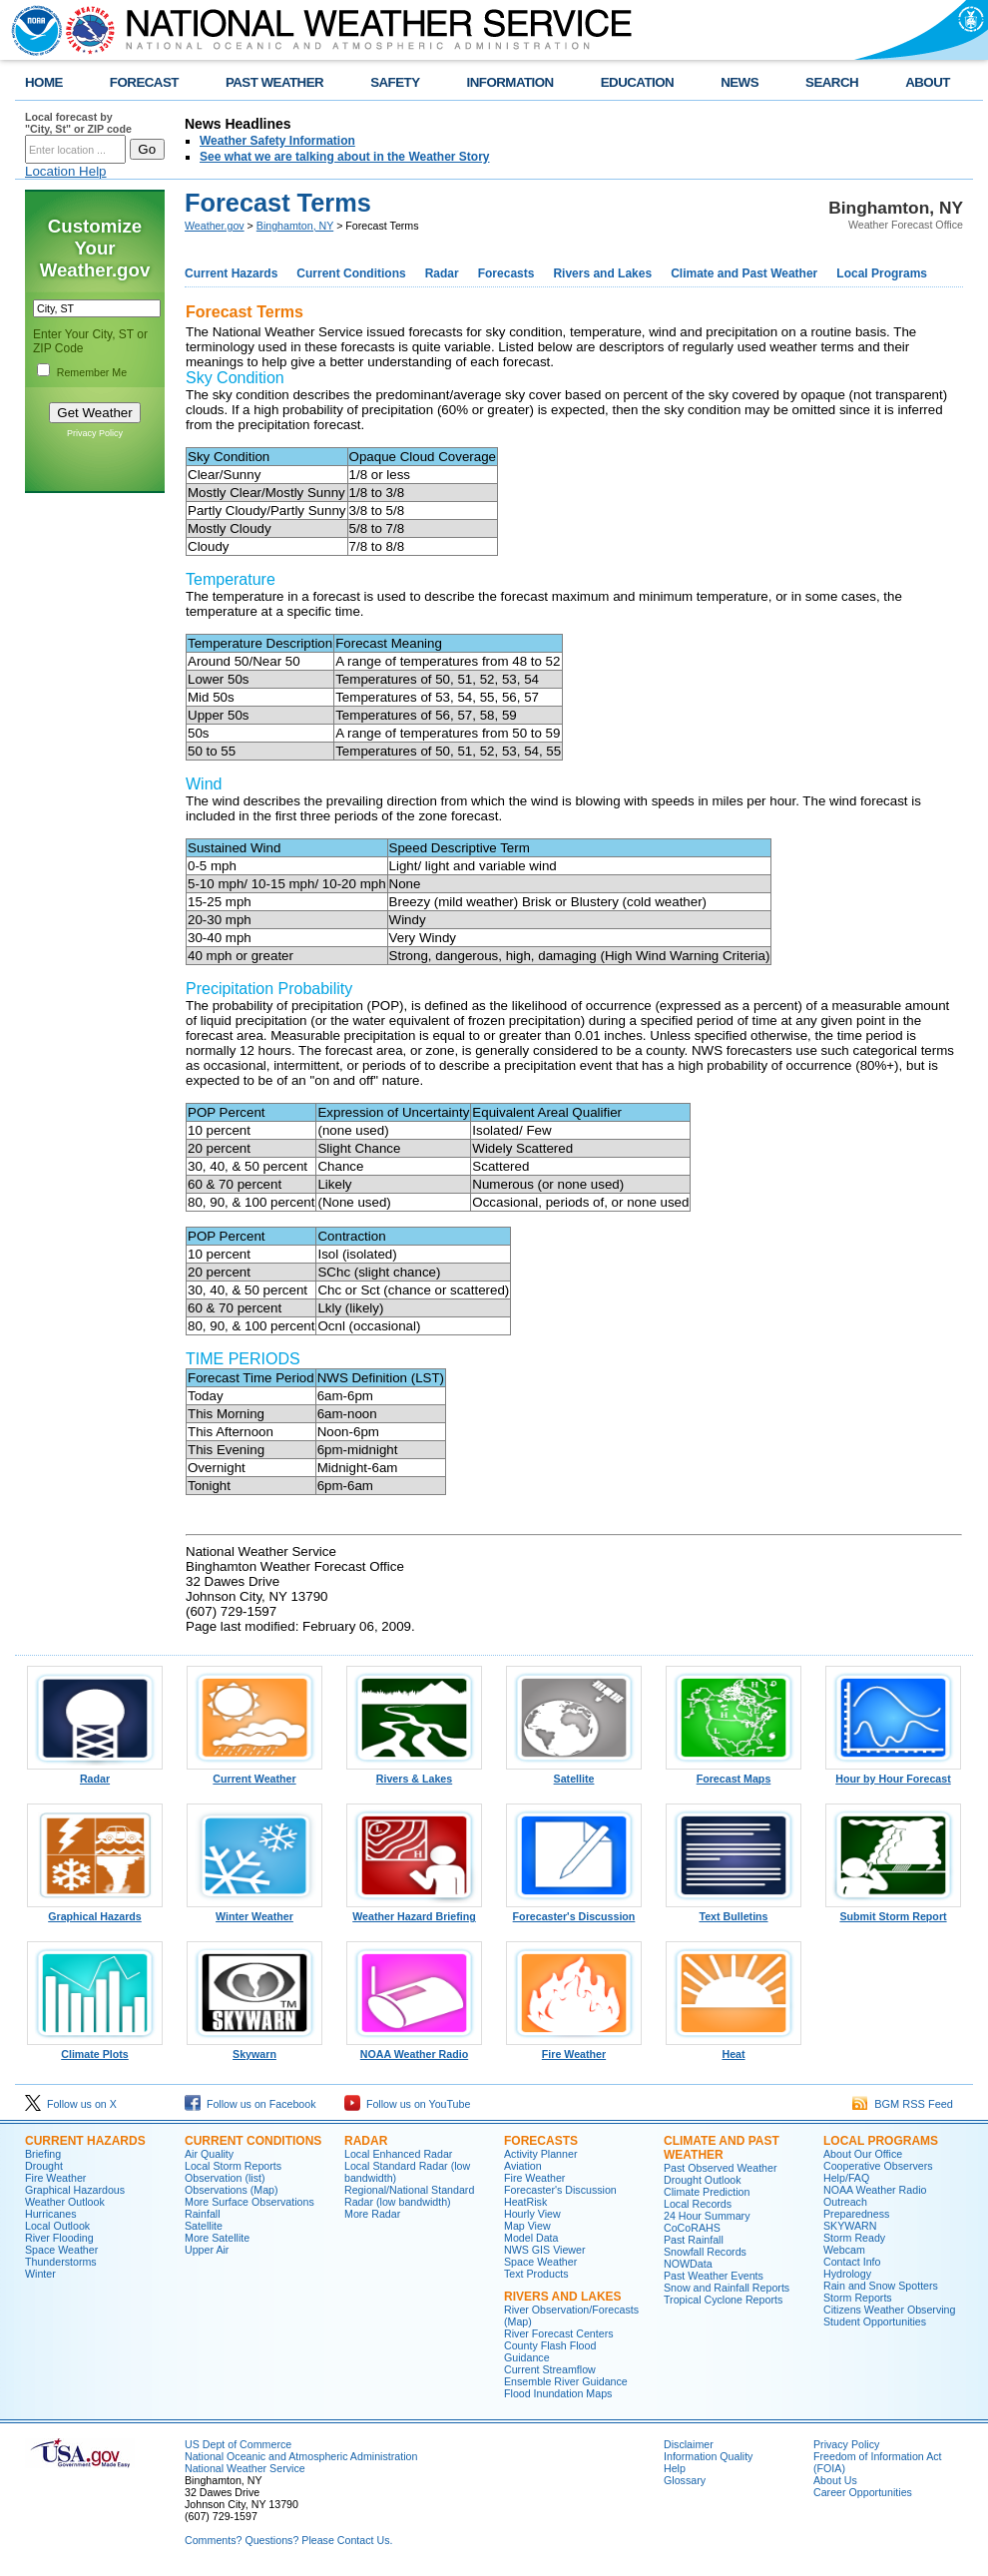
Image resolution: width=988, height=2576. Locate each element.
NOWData (688, 2264)
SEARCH (831, 82)
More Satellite (217, 2238)
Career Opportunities (862, 2492)
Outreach (845, 2202)
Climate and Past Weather (744, 273)
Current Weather (254, 1774)
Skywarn (254, 2049)
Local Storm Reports (233, 2166)
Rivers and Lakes (602, 273)
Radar (442, 273)
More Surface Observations (249, 2202)
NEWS (739, 82)
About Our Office (862, 2154)
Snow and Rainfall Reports (726, 2288)
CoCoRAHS (692, 2228)
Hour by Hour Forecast (893, 1774)
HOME (44, 82)
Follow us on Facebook (250, 2104)
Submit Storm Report (893, 1911)
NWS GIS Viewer (545, 2250)
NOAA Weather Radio (414, 2049)
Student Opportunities (874, 2321)
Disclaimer (689, 2444)
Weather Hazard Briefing (414, 1911)
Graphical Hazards (95, 1911)
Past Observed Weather (720, 2168)
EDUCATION (637, 82)
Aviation (523, 2166)
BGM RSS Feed (902, 2104)
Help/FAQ (846, 2178)
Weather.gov (215, 226)
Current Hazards (231, 273)
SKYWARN (849, 2226)
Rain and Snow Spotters (880, 2286)
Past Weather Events (713, 2276)
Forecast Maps (733, 1774)
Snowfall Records (705, 2252)
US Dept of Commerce (238, 2444)
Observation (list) (225, 2178)
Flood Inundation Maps (558, 2393)
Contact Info (851, 2262)
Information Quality (708, 2456)
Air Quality (209, 2154)
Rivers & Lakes (414, 1774)
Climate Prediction (706, 2192)
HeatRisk (525, 2202)
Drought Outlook (702, 2180)
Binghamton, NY (294, 226)
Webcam (844, 2250)
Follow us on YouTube (407, 2104)
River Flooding (59, 2238)
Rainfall (203, 2214)
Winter (40, 2274)
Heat (733, 2049)
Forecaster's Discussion (574, 1911)
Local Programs (881, 273)
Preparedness (856, 2214)
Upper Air (207, 2250)
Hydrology (847, 2274)
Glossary (685, 2480)
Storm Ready (854, 2238)
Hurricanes (51, 2214)
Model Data (531, 2238)
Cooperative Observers (878, 2166)
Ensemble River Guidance (566, 2381)
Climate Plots (95, 2049)
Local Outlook (57, 2226)
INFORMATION (510, 82)
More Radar (372, 2214)
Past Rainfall (694, 2240)
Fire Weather (574, 2049)
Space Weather (61, 2250)
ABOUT (927, 82)
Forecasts (506, 273)
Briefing (43, 2154)
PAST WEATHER (274, 82)
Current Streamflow (550, 2369)
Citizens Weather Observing (889, 2310)
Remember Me (92, 372)
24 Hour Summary (706, 2216)
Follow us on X (71, 2104)
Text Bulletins (733, 1911)
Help (675, 2468)
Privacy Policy (95, 433)
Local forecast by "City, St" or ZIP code (78, 123)
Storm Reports (857, 2298)
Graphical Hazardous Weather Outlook (75, 2196)
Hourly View (532, 2214)
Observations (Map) (231, 2190)
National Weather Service (245, 2468)
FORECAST (144, 82)
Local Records (698, 2204)
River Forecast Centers (559, 2333)
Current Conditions (350, 273)
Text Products (536, 2274)
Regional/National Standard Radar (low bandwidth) (409, 2196)
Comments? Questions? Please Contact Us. (288, 2540)
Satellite (574, 1774)
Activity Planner (540, 2154)
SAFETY (394, 82)
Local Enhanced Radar (398, 2154)
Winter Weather (254, 1911)
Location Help (66, 171)
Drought (44, 2166)
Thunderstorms (61, 2262)
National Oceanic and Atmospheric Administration (301, 2456)
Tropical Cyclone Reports (723, 2300)
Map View (527, 2226)
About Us (835, 2480)
